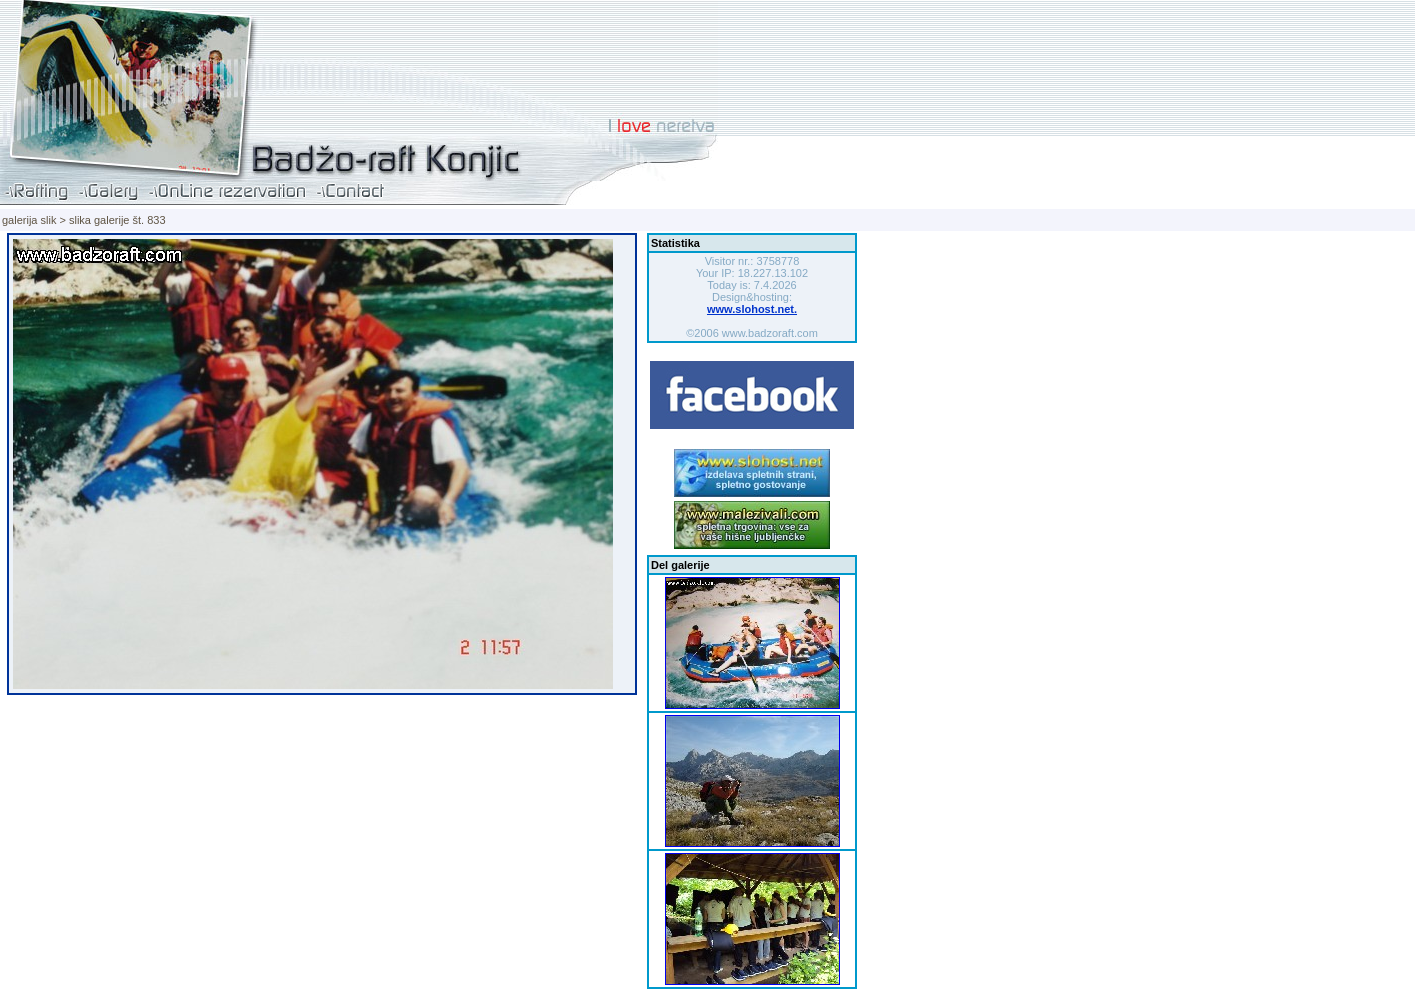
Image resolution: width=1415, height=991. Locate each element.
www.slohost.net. (752, 309)
